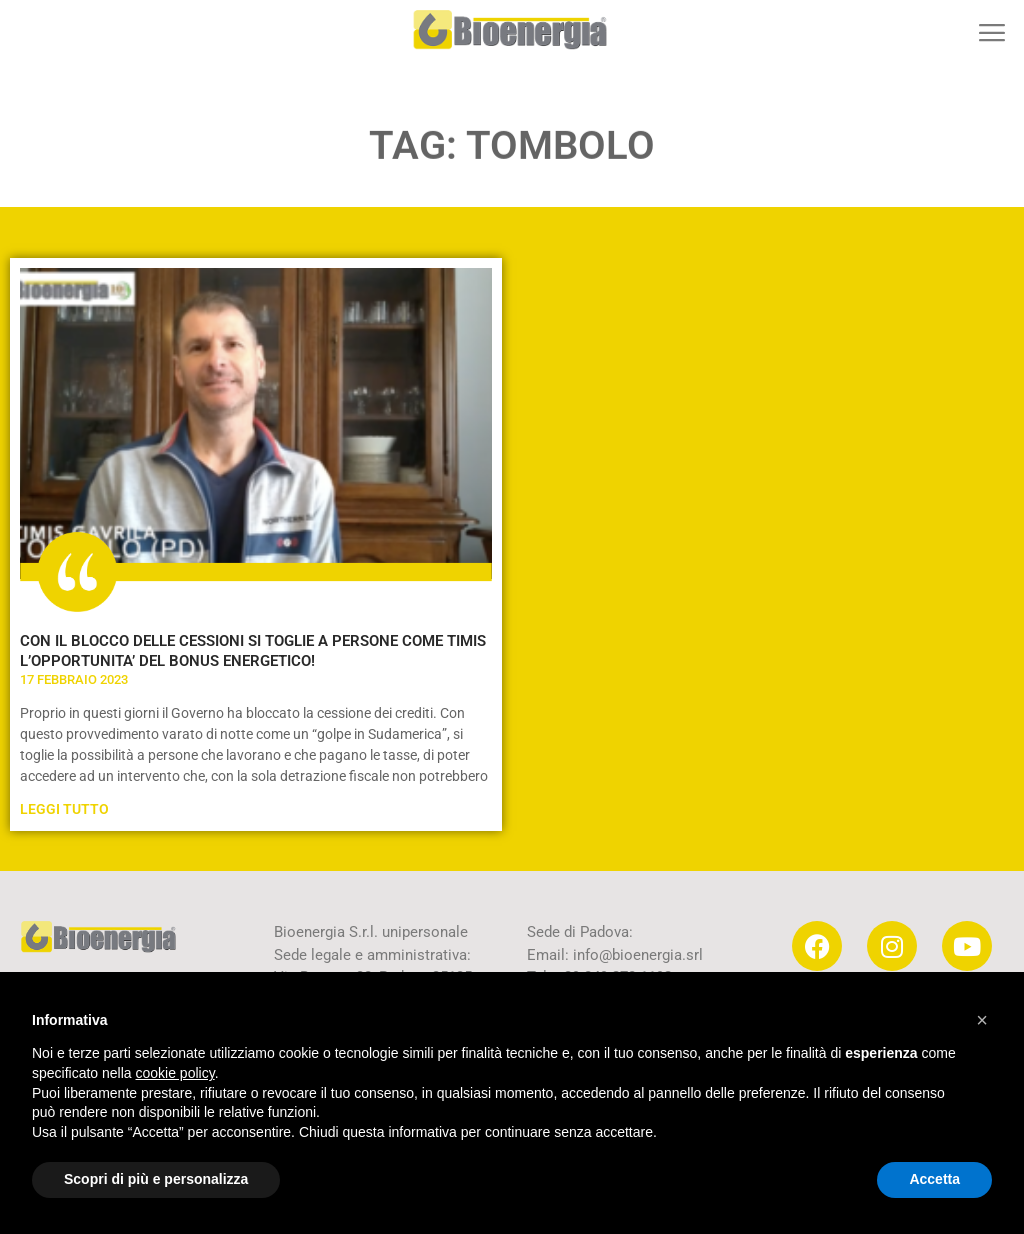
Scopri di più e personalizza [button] (156, 1179)
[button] (991, 32)
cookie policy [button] (175, 1073)
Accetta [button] (934, 1179)
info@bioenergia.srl (638, 955)
